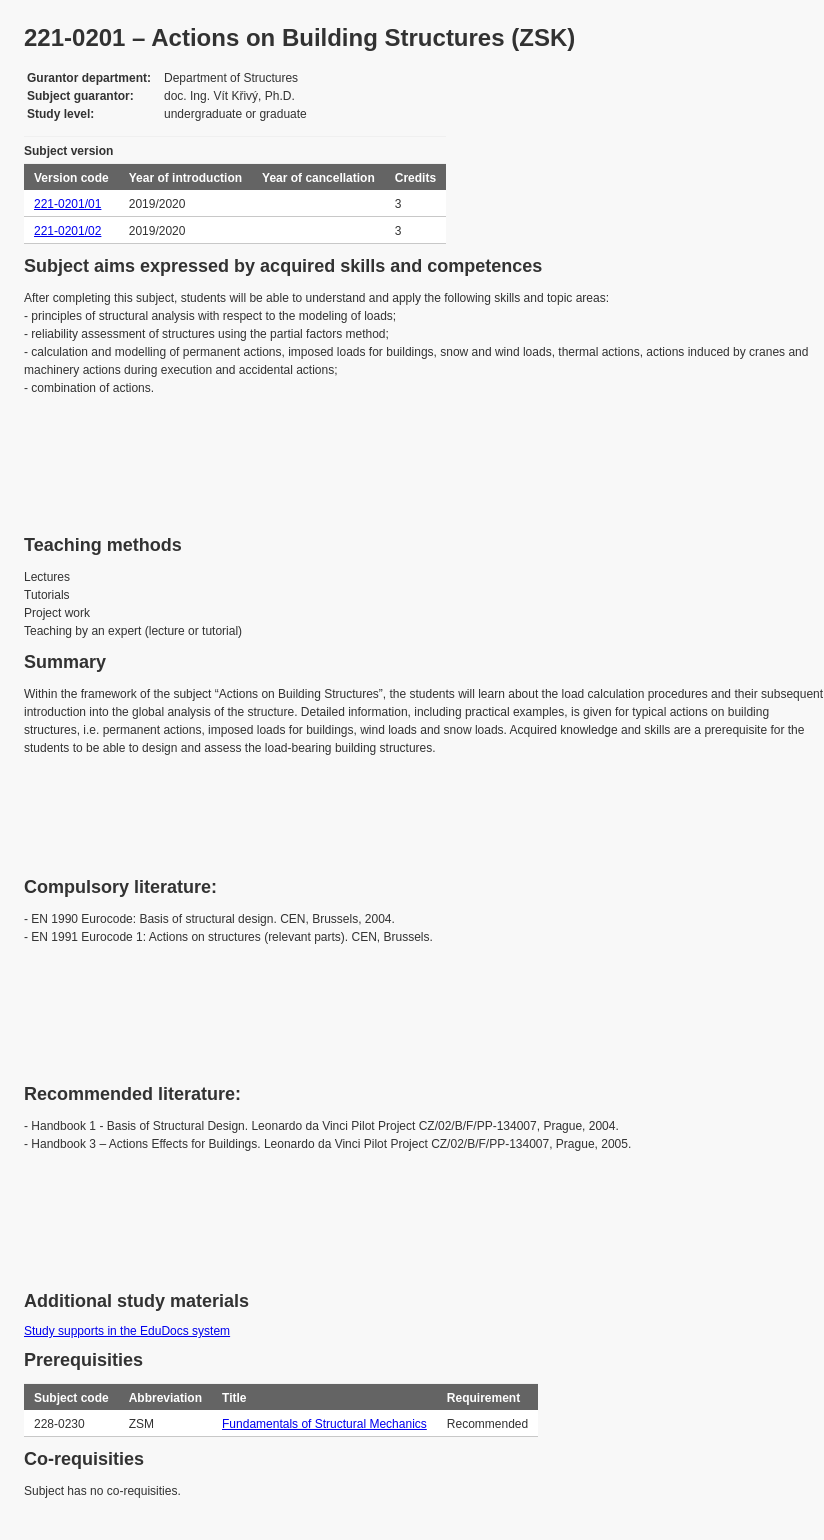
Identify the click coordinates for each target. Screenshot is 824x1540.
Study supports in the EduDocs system (127, 1331)
